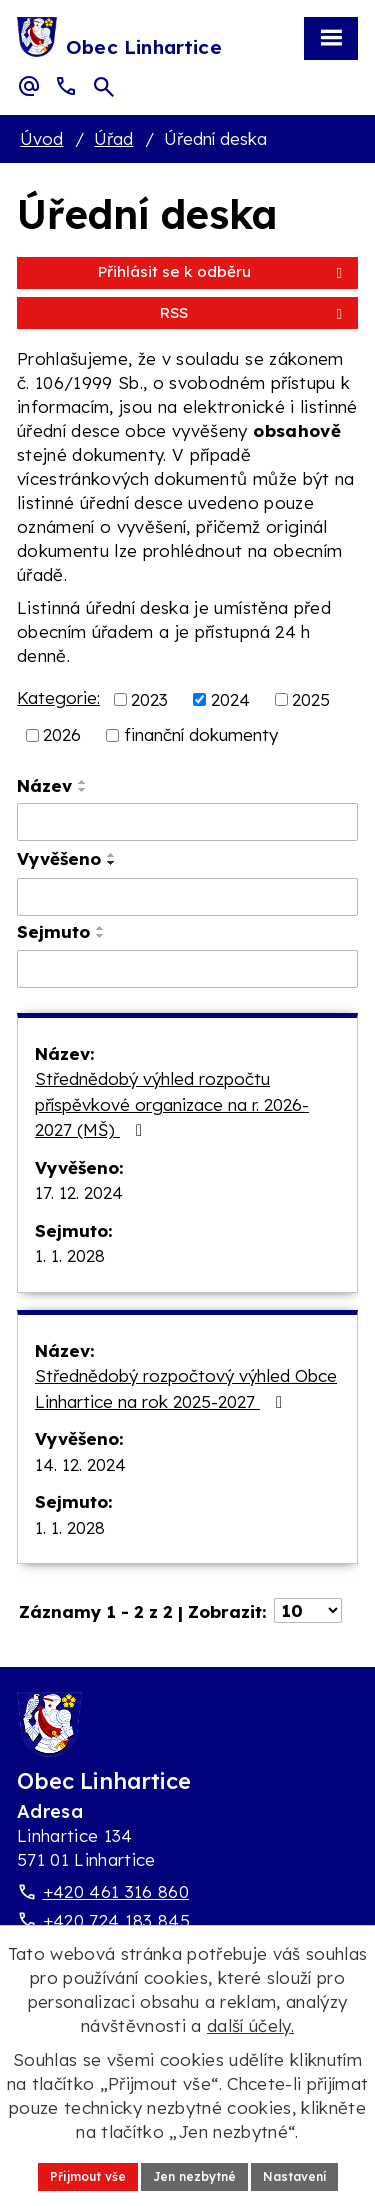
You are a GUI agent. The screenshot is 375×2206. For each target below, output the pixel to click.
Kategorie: (58, 697)
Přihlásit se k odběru (223, 271)
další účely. (250, 2025)
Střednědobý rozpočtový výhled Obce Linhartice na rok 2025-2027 (186, 1388)
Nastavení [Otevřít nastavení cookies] (294, 2176)
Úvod (41, 138)
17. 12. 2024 (79, 1192)
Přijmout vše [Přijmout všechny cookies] (88, 2176)
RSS (254, 312)
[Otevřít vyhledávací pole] (104, 87)
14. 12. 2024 (80, 1464)
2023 (149, 698)
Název (44, 785)
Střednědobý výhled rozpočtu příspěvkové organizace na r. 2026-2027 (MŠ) (172, 1104)
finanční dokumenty (201, 734)
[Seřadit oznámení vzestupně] (83, 782)
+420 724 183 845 (116, 1920)
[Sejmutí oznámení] (187, 969)
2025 (311, 698)
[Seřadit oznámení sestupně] (83, 790)
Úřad (113, 138)
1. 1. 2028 (70, 1255)
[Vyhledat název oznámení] (187, 822)
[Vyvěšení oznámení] (187, 897)
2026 (62, 734)
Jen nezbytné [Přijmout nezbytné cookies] (194, 2176)
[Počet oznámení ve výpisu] (308, 1610)
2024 (230, 698)
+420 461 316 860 (116, 1891)
